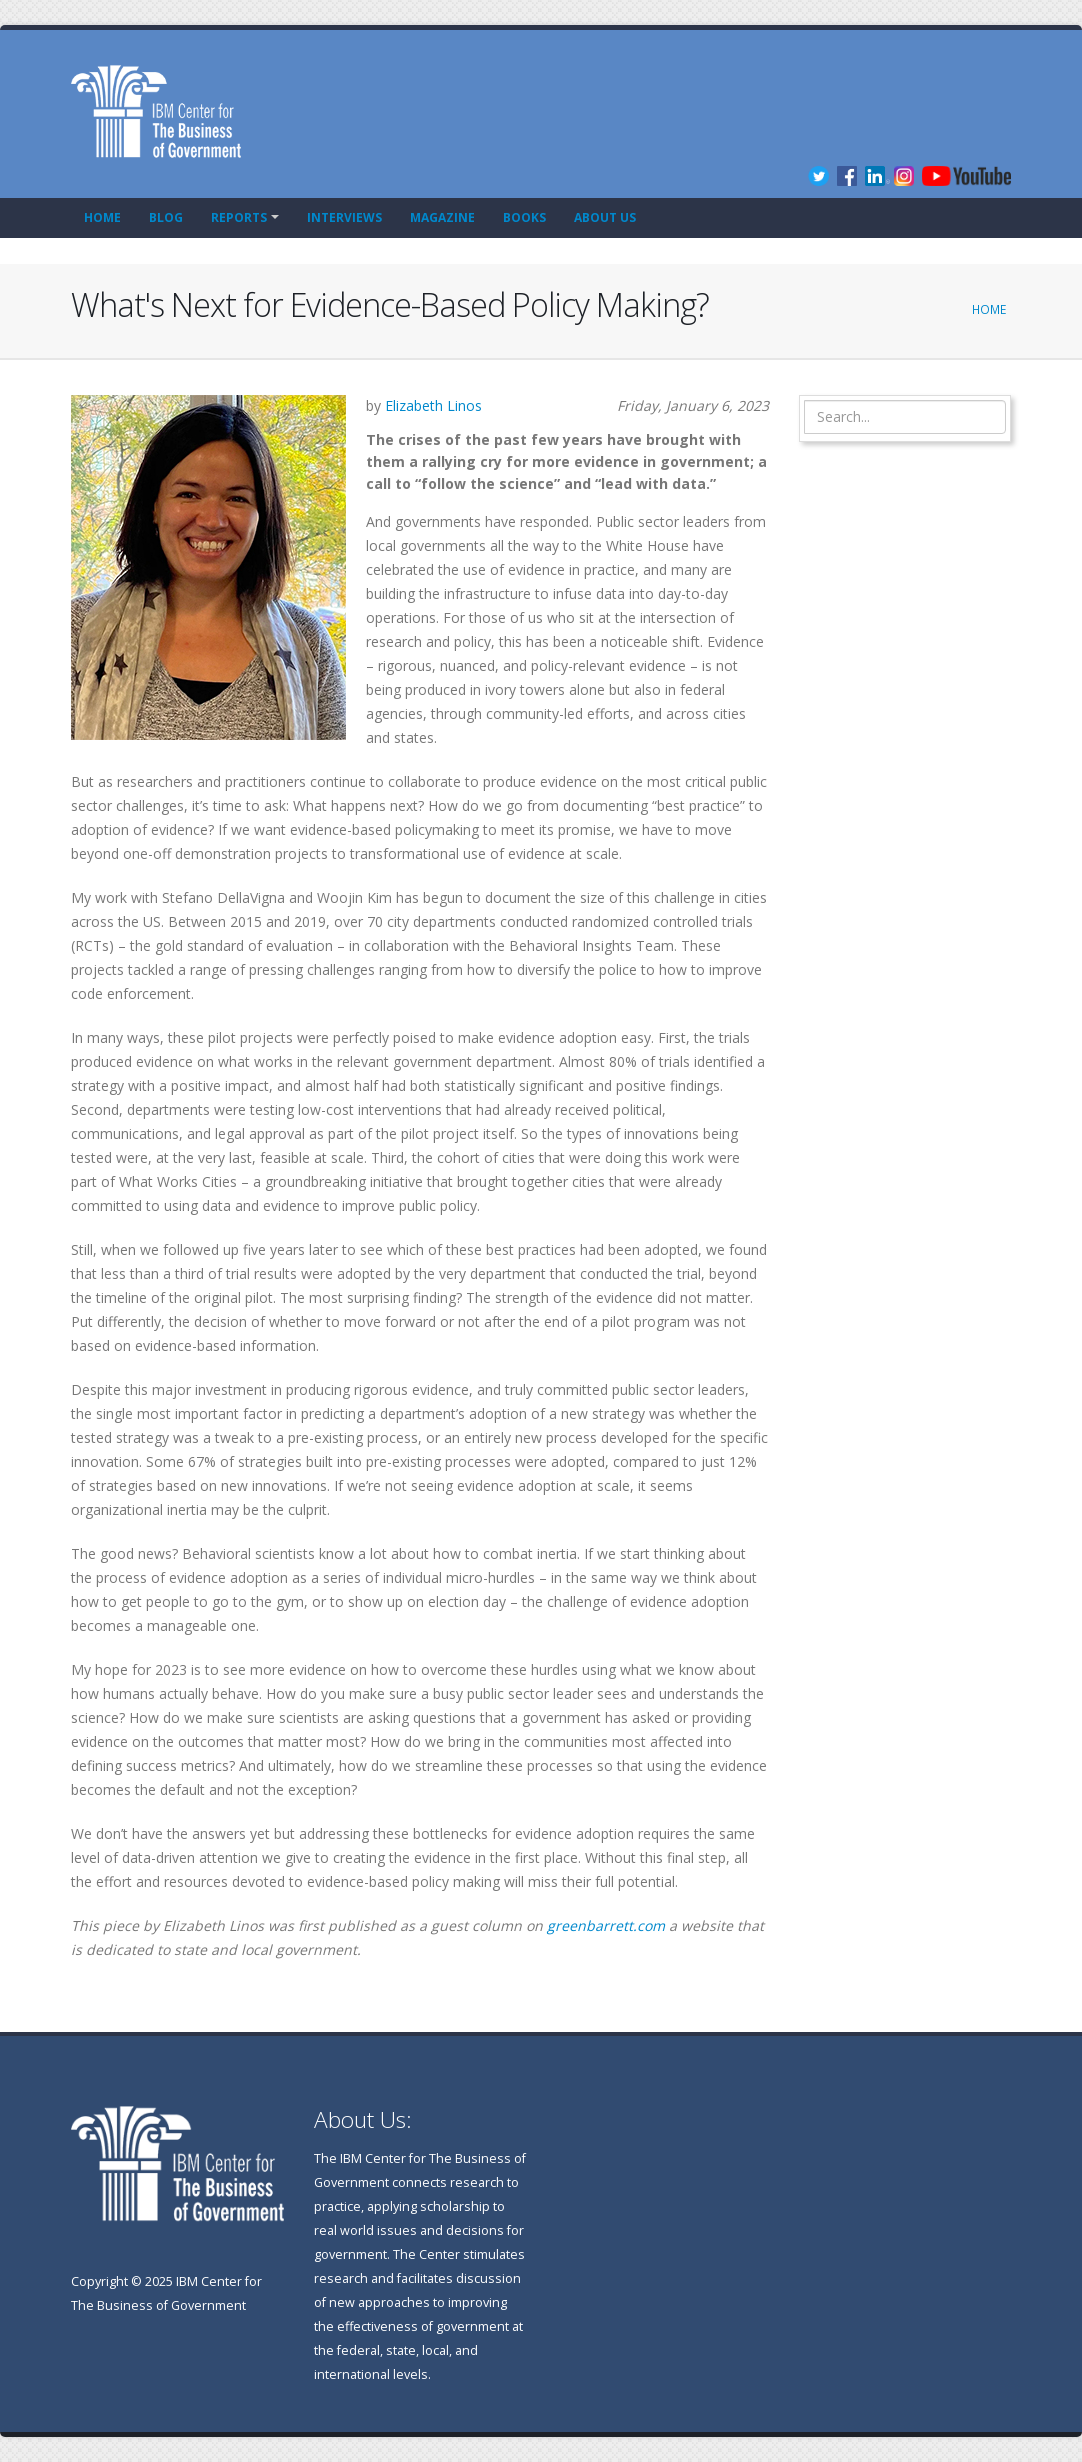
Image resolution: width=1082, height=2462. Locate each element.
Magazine (442, 217)
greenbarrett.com (606, 1925)
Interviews (344, 217)
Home (102, 217)
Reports (239, 217)
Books (524, 217)
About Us (605, 217)
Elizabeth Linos (433, 405)
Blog (166, 217)
